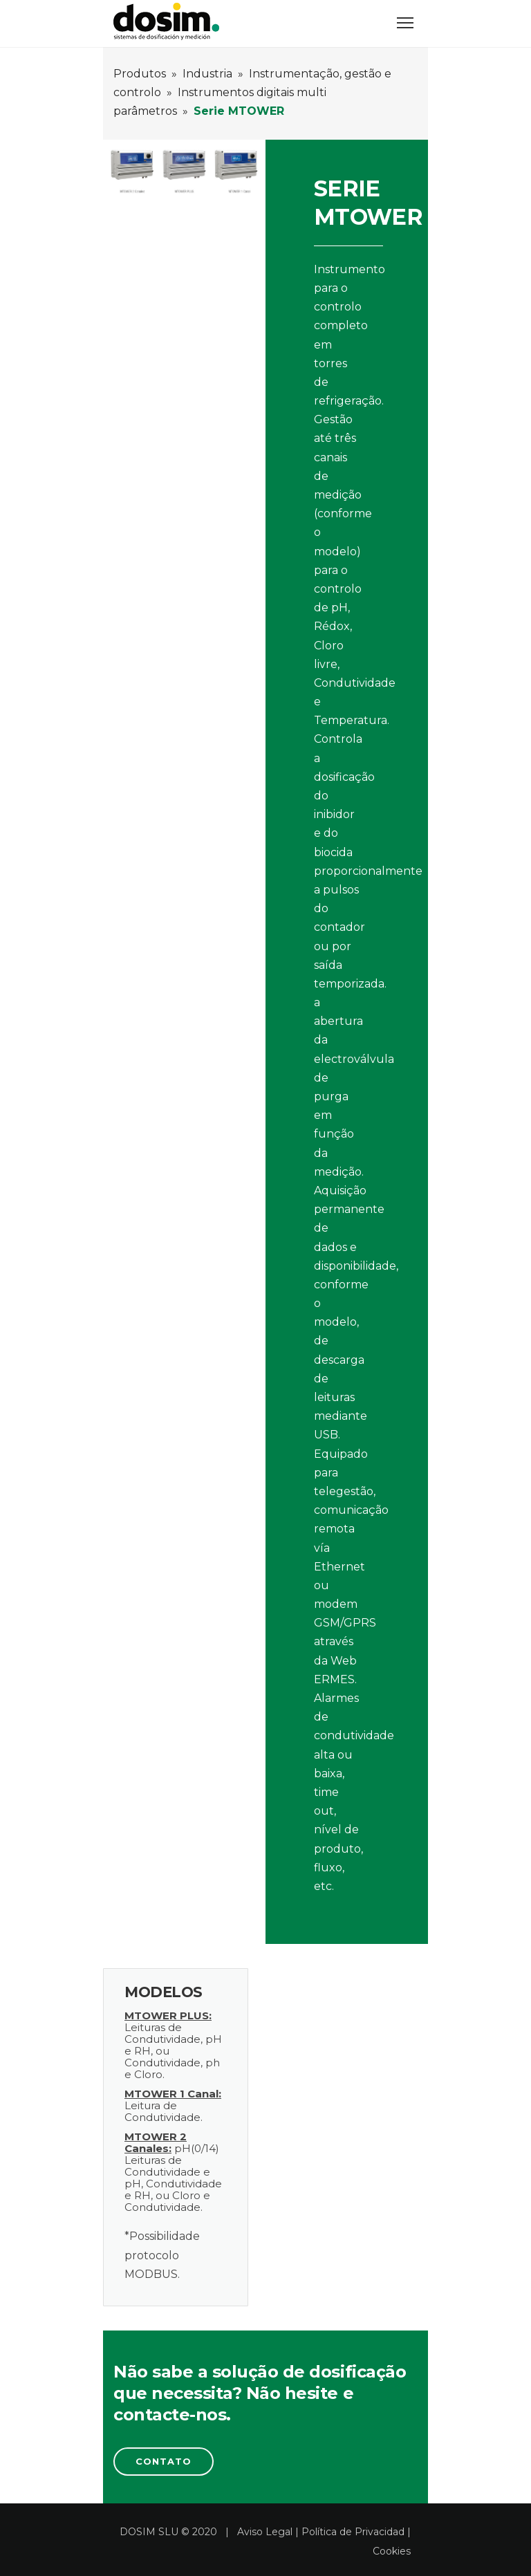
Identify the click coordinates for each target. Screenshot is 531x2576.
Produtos (139, 73)
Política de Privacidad (352, 2532)
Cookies (392, 2551)
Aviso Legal (264, 2532)
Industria (207, 73)
